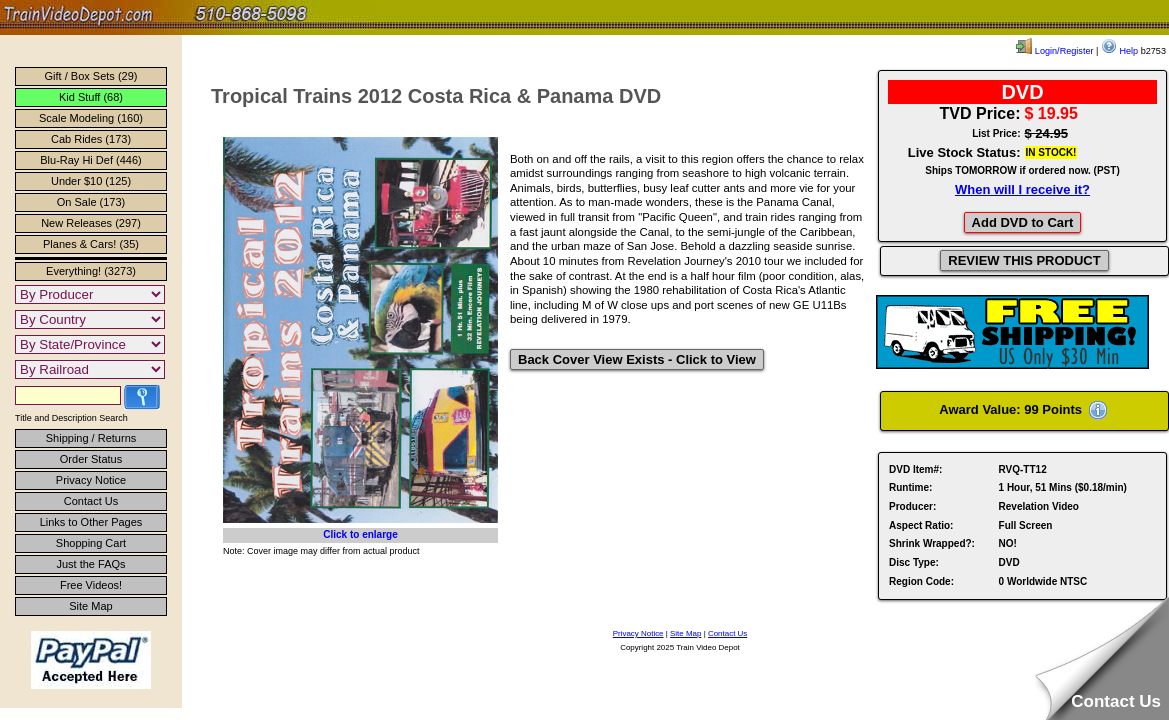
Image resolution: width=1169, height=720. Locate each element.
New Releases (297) (91, 223)
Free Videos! (91, 585)
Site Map (90, 606)
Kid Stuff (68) (91, 97)
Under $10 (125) (91, 181)
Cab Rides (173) (91, 139)
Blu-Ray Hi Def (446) (90, 160)
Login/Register (1054, 51)
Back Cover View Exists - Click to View (637, 359)
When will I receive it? (1022, 189)
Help (1119, 51)
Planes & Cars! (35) (91, 244)
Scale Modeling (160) (91, 118)
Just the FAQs (90, 564)
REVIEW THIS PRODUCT (1024, 260)
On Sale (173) (91, 202)
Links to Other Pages (91, 522)
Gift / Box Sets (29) (91, 76)
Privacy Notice (91, 480)
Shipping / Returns (91, 438)
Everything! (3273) (91, 271)
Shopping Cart (91, 543)
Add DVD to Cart (1023, 222)
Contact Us (91, 501)
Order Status (91, 459)
